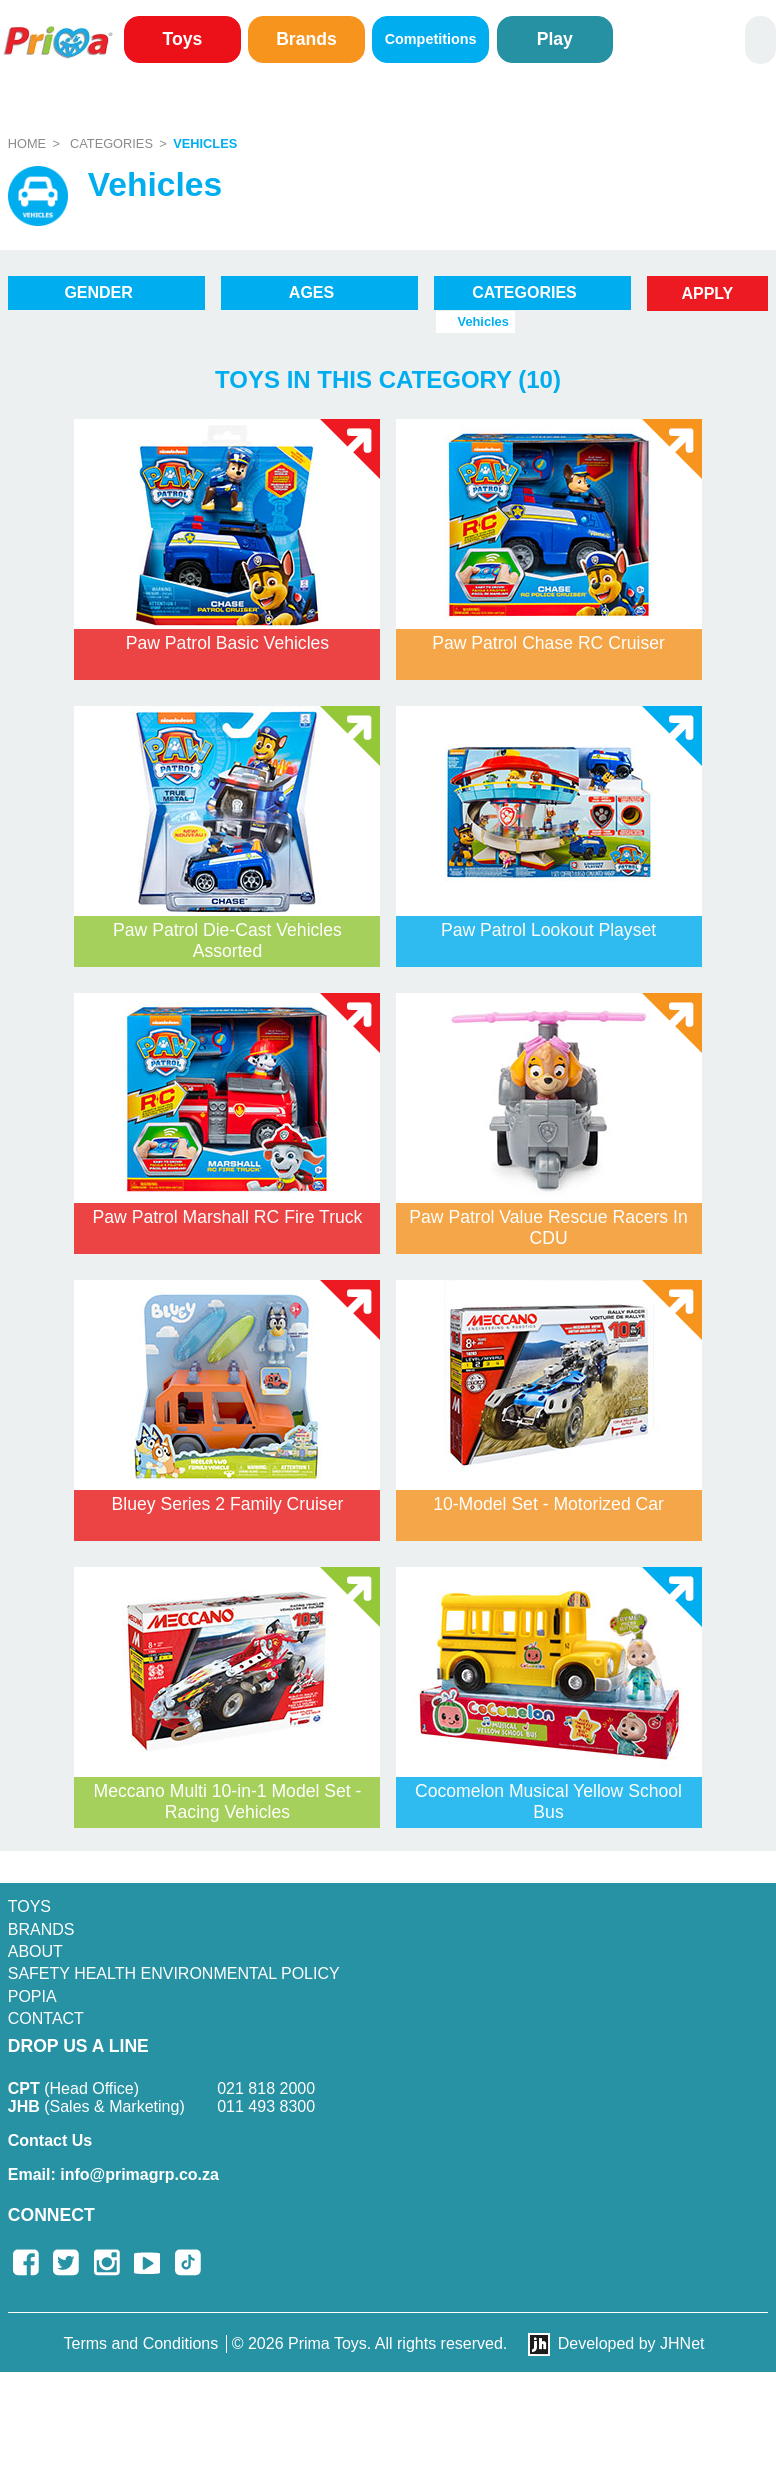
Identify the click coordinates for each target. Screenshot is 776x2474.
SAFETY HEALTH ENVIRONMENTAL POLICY (174, 1973)
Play (555, 39)
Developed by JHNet (631, 2343)
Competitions (431, 39)
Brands (306, 39)
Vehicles (205, 143)
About (35, 1951)
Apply (707, 293)
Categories (111, 143)
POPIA (32, 1996)
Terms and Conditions (141, 2343)
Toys (182, 39)
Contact (46, 2018)
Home (27, 143)
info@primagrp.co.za (113, 2174)
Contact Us (50, 2140)
